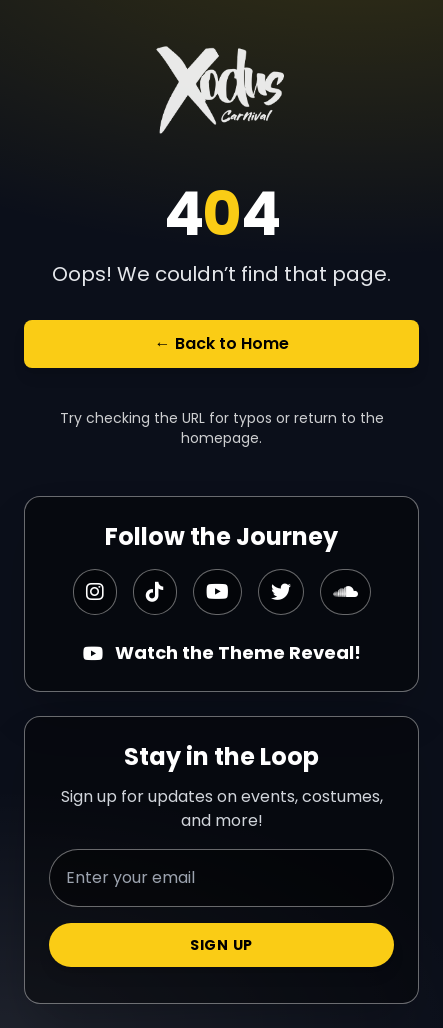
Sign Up (221, 945)
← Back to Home (222, 343)
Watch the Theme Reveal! (222, 652)
